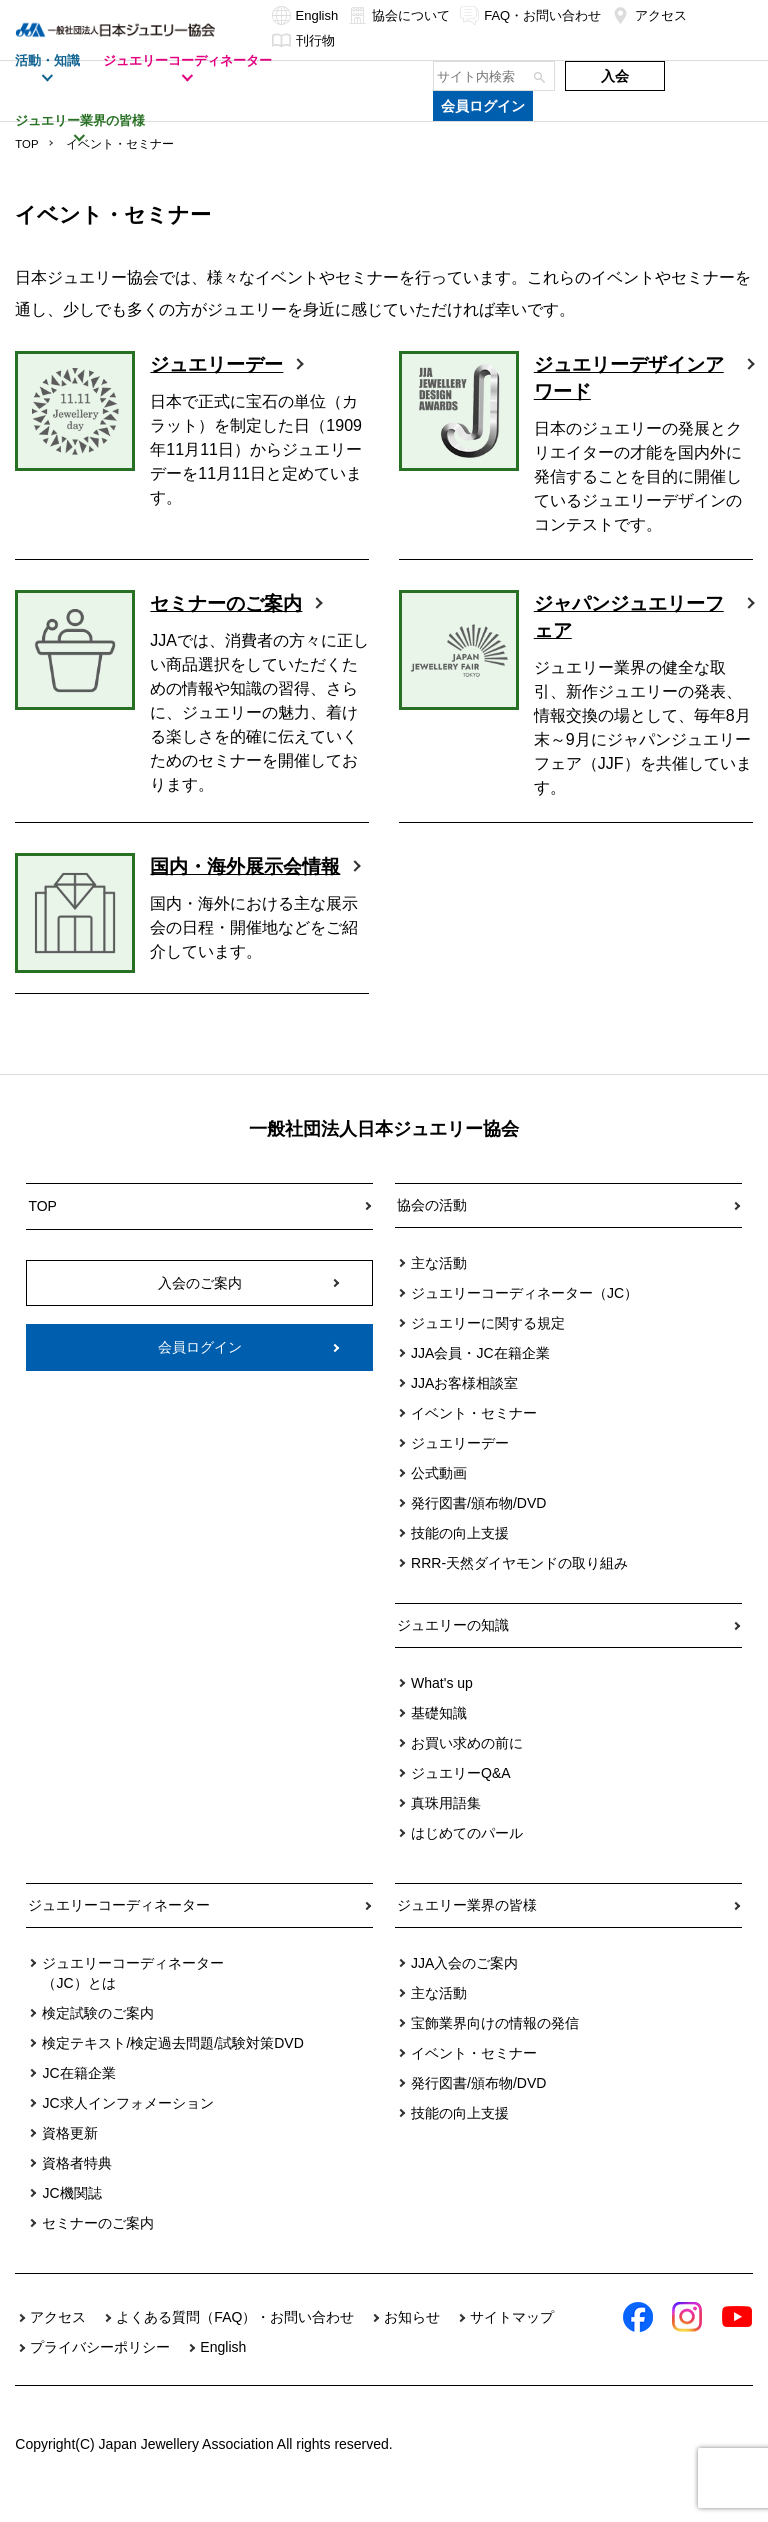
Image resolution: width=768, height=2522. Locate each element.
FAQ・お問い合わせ (530, 15)
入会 (615, 76)
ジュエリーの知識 (453, 1645)
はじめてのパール (467, 1853)
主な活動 (439, 1283)
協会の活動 (432, 1225)
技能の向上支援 (460, 1553)
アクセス (649, 15)
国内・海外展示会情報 (240, 881)
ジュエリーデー (220, 365)
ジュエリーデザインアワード (624, 379)
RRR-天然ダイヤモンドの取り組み (519, 1583)
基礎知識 (439, 1733)
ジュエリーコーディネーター (119, 1925)
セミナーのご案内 (230, 604)
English (305, 15)
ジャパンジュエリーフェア (624, 618)
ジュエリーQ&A (461, 1793)
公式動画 (439, 1493)
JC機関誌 (71, 2213)
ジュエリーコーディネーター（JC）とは (133, 1993)
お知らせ (412, 2337)
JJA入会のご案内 (464, 1983)
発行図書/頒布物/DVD (478, 1523)
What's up (442, 1703)
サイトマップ (512, 2337)
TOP (27, 144)
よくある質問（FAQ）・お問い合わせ (235, 2337)
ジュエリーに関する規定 (488, 1343)
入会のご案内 (200, 1300)
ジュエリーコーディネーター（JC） (524, 1313)
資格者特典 (77, 2183)
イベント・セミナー (474, 1433)
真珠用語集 (446, 1823)
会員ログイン (483, 106)
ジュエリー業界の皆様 (467, 1925)
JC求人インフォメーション (127, 2123)
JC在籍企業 (78, 2093)
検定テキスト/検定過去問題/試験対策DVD (172, 2063)
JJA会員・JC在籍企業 (480, 1373)
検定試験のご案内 (98, 2033)
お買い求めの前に (467, 1763)
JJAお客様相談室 (464, 1403)
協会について (399, 15)
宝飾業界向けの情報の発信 (495, 2043)
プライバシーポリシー (100, 2367)
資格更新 (70, 2153)
